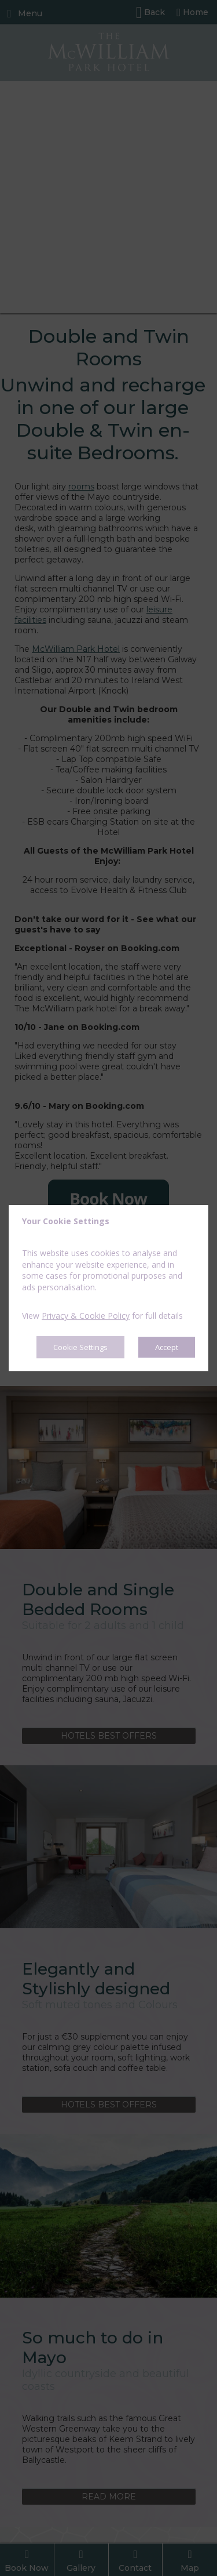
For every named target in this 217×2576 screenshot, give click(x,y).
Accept (166, 1347)
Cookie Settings (80, 1347)
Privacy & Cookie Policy (86, 1316)
